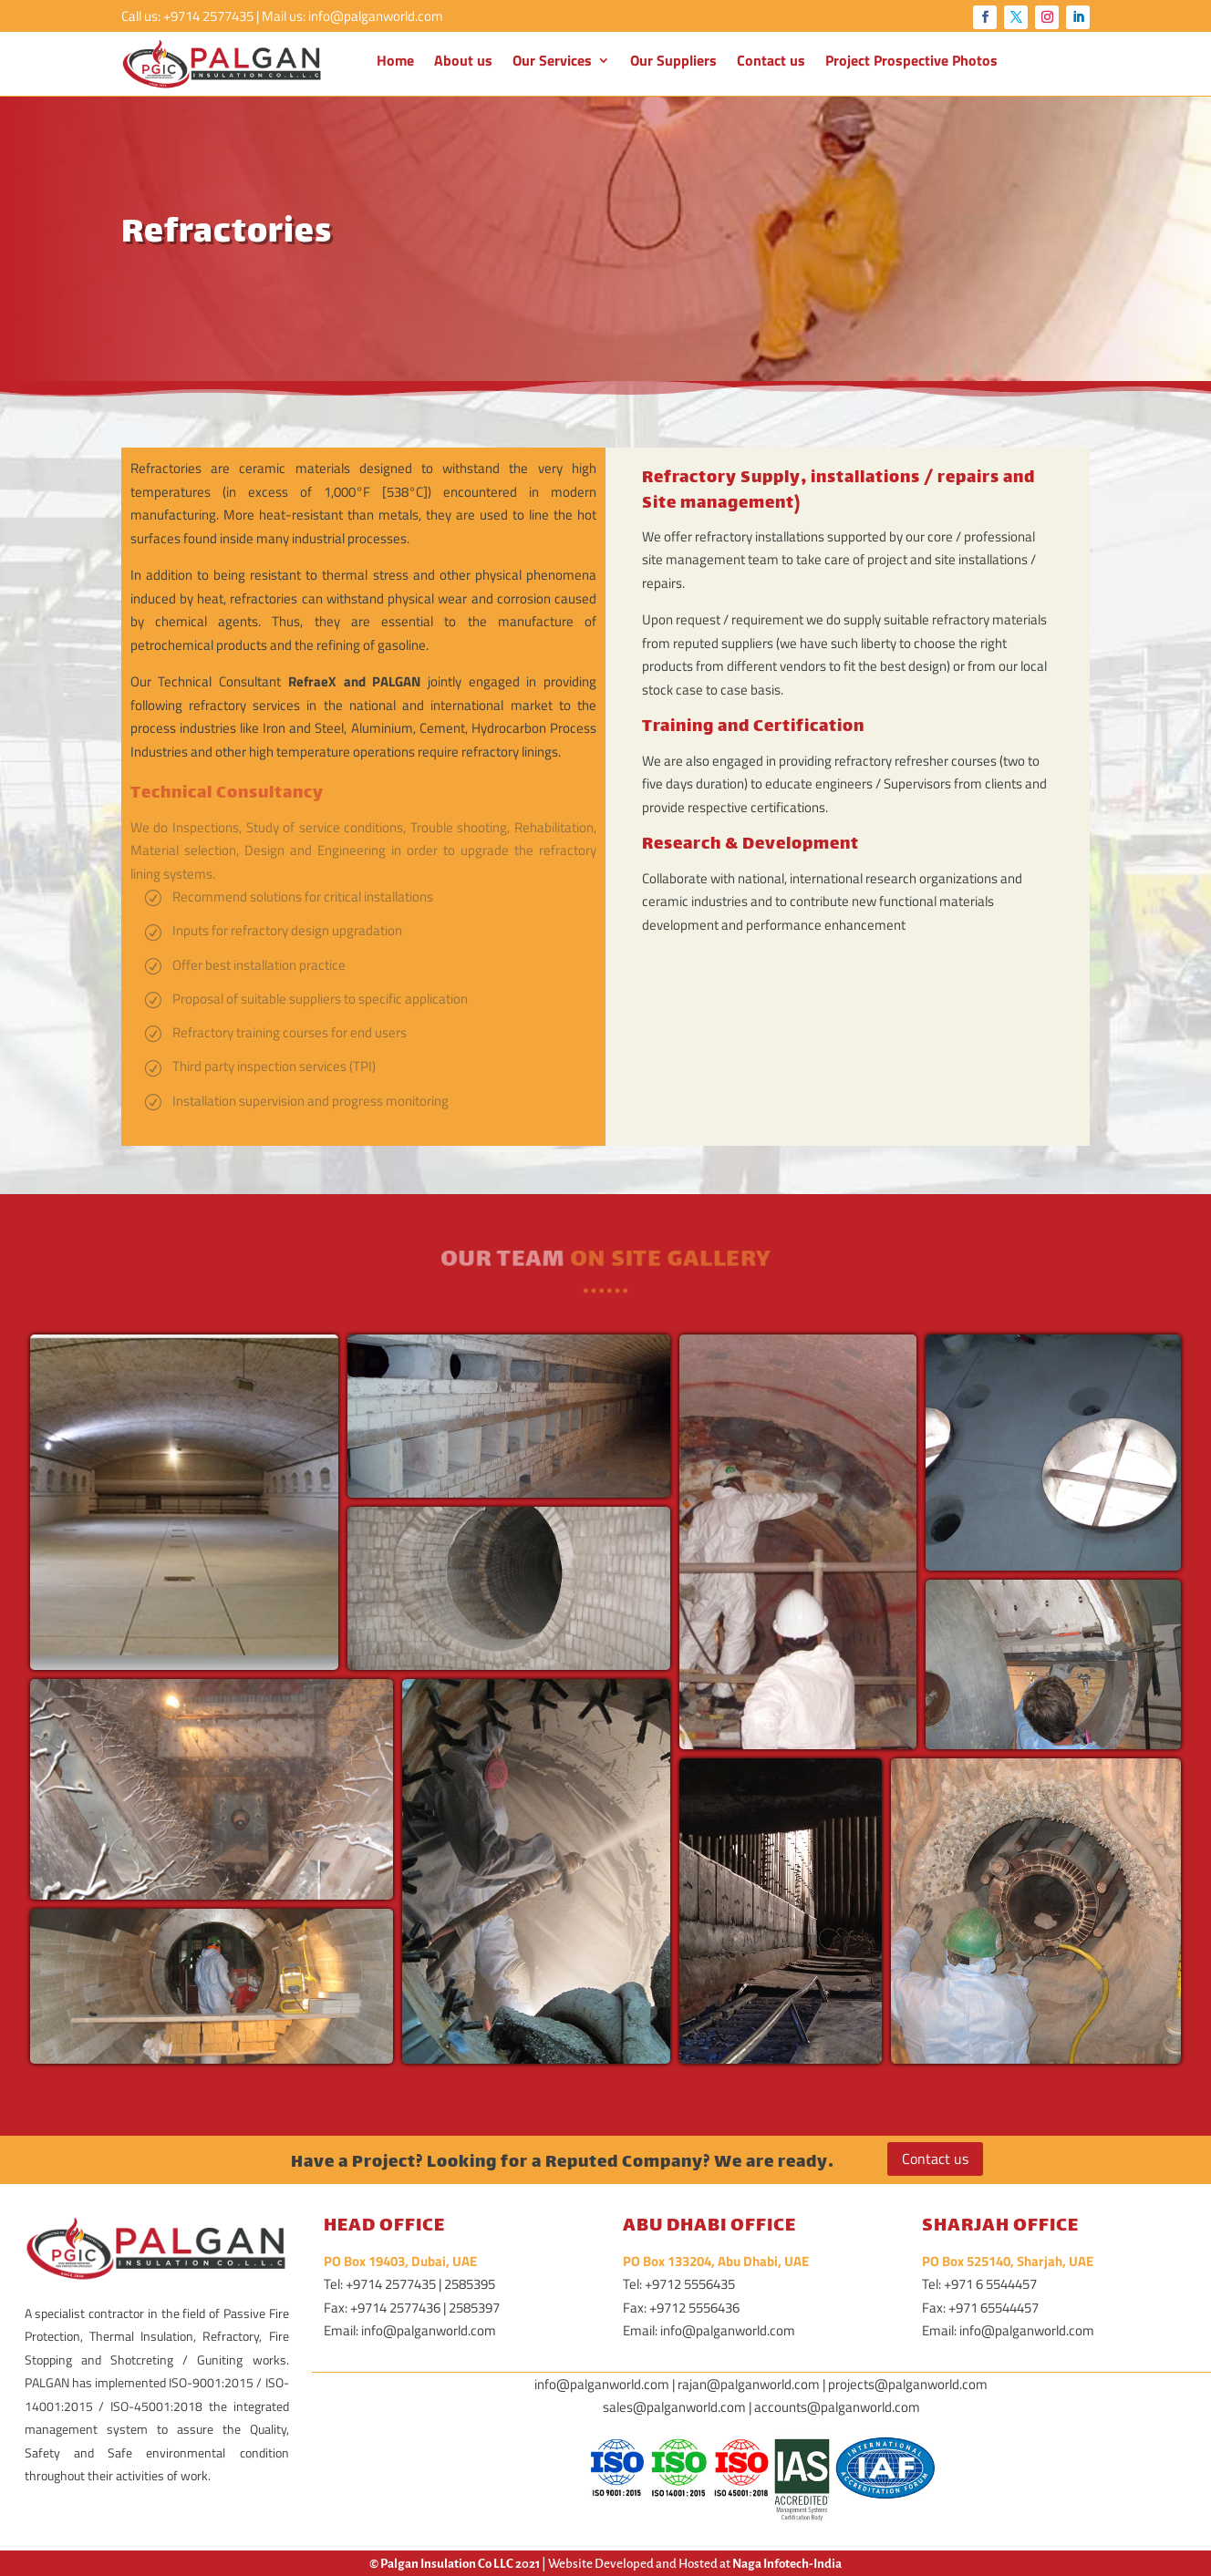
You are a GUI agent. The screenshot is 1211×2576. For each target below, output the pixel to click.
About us (463, 62)
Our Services (552, 62)
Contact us (771, 62)
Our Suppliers (673, 62)
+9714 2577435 (208, 15)
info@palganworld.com (375, 15)
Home (395, 62)
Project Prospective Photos (911, 62)
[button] (184, 1502)
